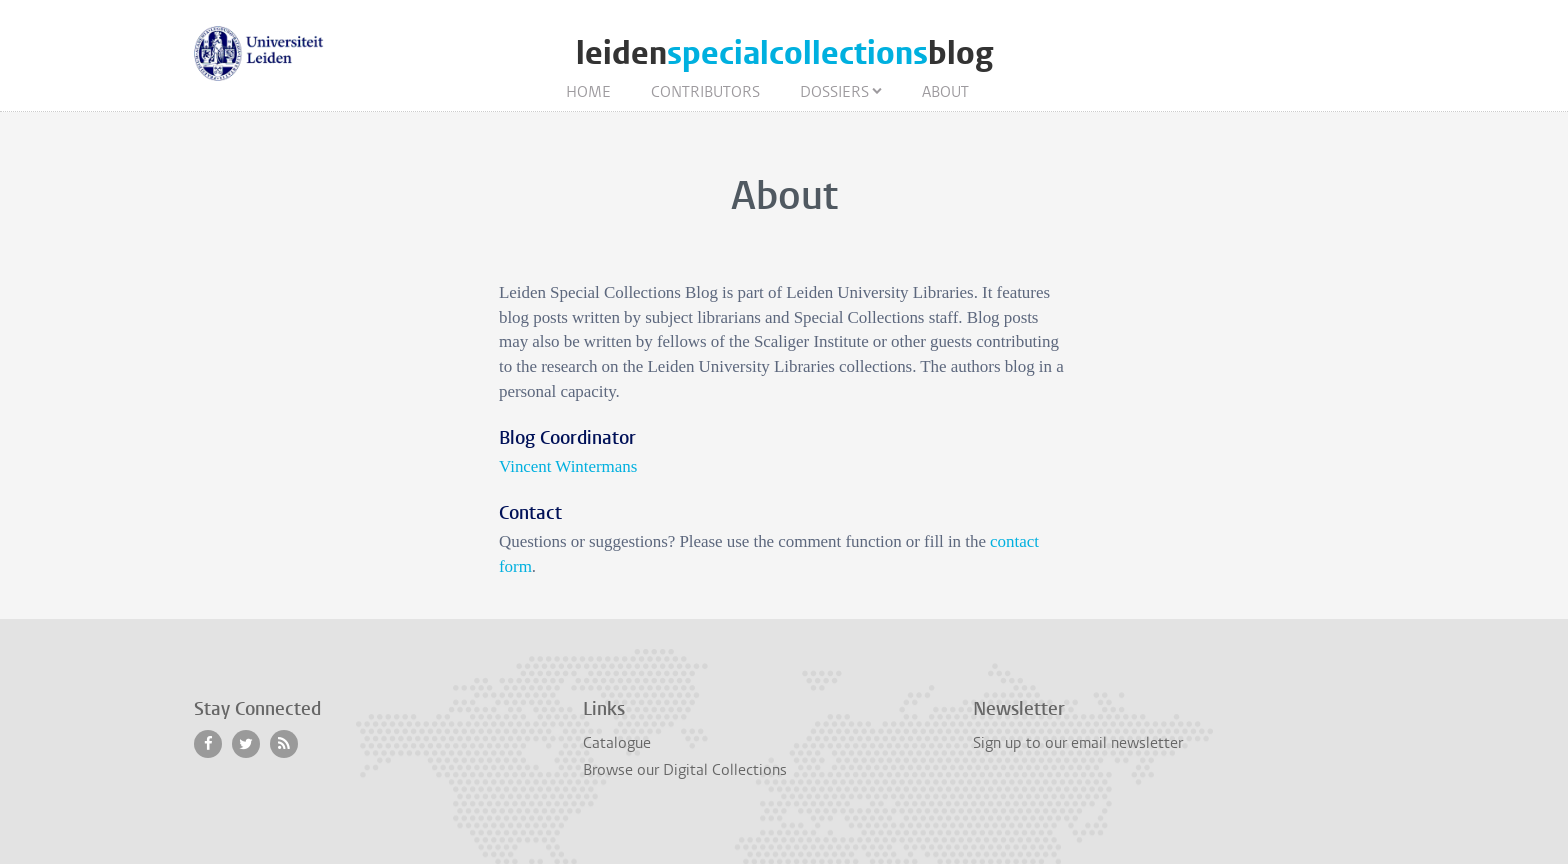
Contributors (705, 92)
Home (588, 92)
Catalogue (617, 743)
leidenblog (784, 53)
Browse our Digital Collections (685, 770)
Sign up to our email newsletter (1078, 743)
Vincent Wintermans (568, 466)
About (945, 92)
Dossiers (834, 92)
